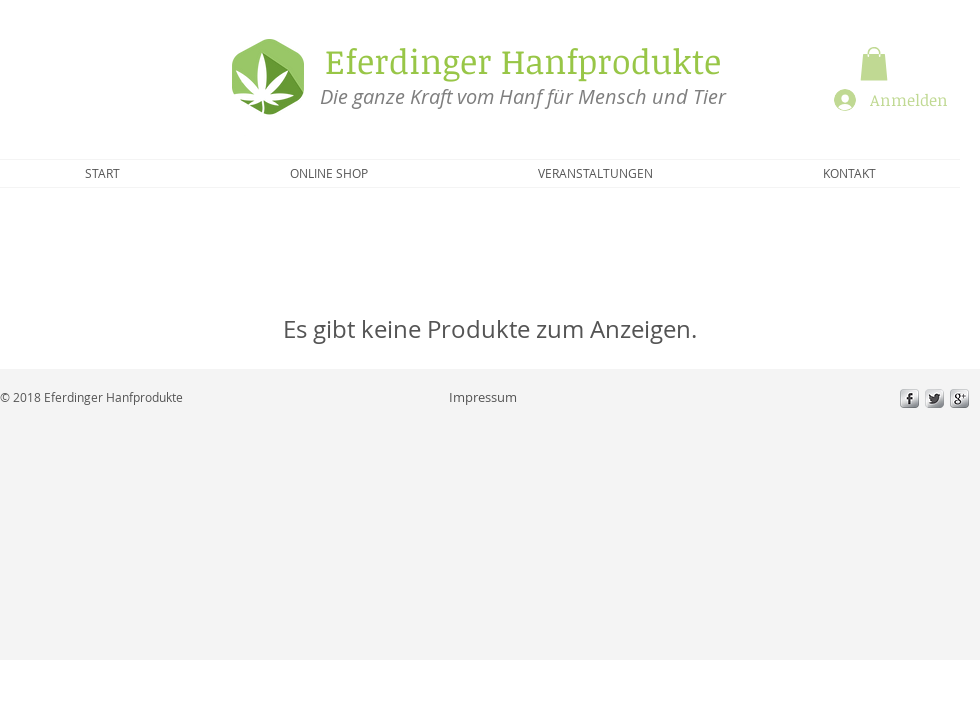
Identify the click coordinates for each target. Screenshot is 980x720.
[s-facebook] (909, 398)
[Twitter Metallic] (934, 398)
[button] (874, 63)
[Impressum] (483, 397)
